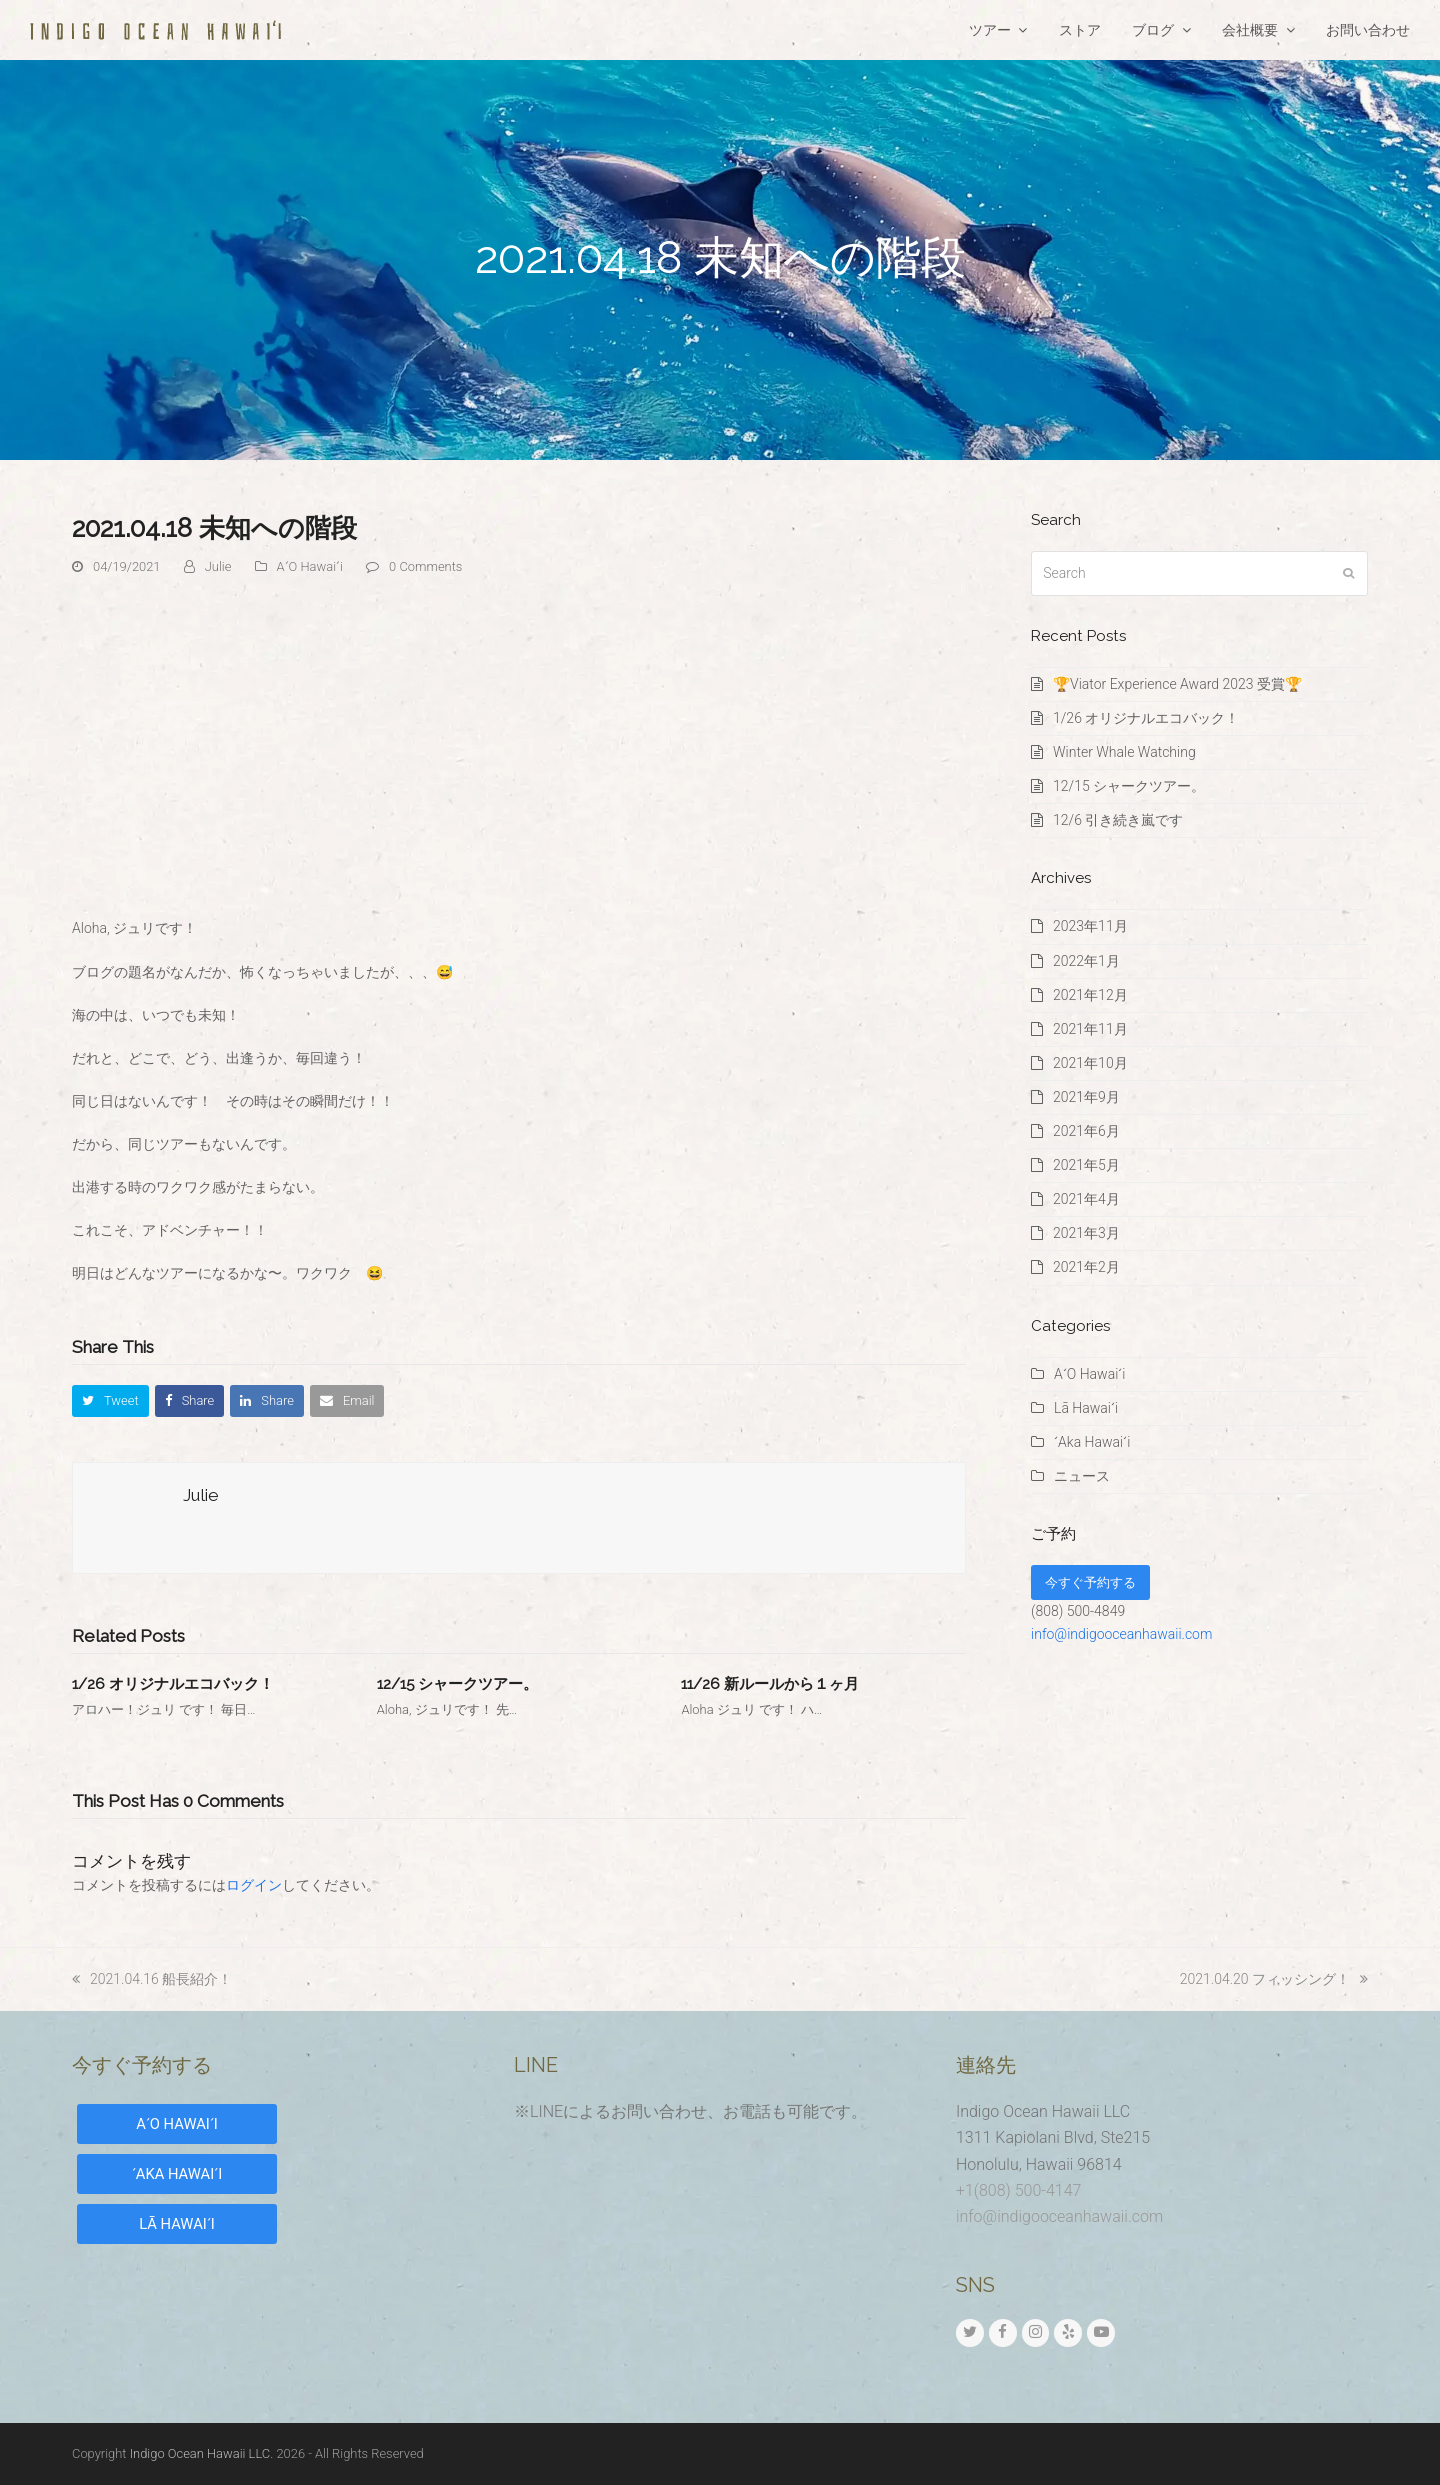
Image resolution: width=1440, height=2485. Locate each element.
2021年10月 (1090, 1063)
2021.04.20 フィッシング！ (1274, 1979)
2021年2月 (1086, 1267)
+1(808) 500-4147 (1018, 2190)
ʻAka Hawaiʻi (1092, 1442)
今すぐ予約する (1090, 1582)
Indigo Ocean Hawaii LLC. (202, 2453)
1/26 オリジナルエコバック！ (173, 1684)
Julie (218, 566)
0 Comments (425, 566)
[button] (110, 1400)
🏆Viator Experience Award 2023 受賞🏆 (1177, 684)
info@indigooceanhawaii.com (1121, 1634)
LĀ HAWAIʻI (177, 2224)
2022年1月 (1086, 961)
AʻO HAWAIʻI (177, 2124)
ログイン (254, 1885)
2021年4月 (1086, 1199)
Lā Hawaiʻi (1086, 1408)
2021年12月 (1090, 995)
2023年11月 (1090, 926)
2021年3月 (1086, 1233)
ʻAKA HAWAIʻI (177, 2174)
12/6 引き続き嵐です (1118, 820)
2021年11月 (1090, 1029)
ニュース (1082, 1476)
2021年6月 (1086, 1131)
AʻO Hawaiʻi (310, 566)
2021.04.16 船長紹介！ (152, 1979)
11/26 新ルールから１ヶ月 (770, 1684)
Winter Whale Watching (1124, 752)
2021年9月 (1086, 1097)
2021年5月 (1086, 1165)
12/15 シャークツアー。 (457, 1684)
